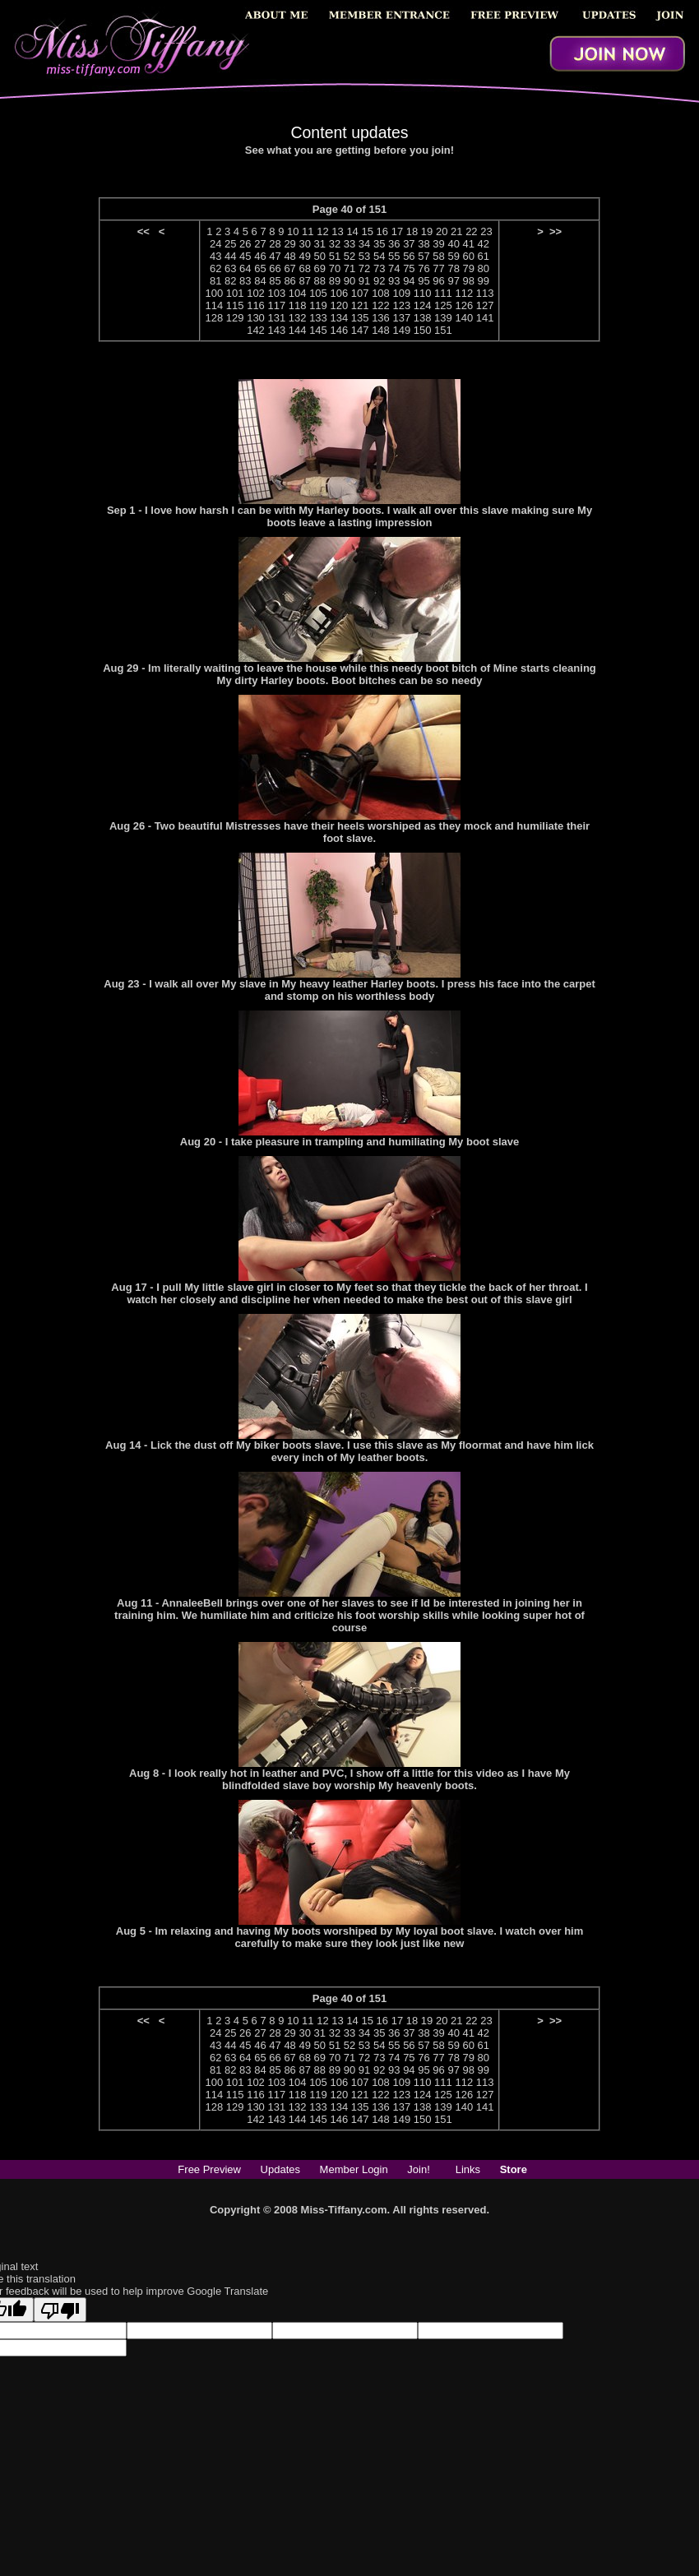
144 (298, 330)
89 (334, 281)
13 (337, 231)
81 (215, 281)
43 (215, 256)
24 (215, 244)
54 (379, 256)
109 (401, 293)
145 (318, 330)
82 (230, 281)
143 (276, 330)
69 (320, 268)
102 (256, 293)
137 (401, 318)
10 (293, 231)
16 (382, 231)
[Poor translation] (60, 2309)
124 (423, 305)
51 (334, 256)
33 (349, 244)
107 (360, 293)
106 (339, 293)
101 (235, 293)
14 (352, 231)
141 (485, 318)
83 (245, 281)
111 (443, 293)
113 (485, 293)
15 (367, 231)
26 (245, 244)
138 (423, 318)
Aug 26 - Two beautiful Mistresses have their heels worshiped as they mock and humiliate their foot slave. (349, 832)
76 (423, 268)
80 (483, 268)
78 (453, 268)
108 (381, 293)
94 (408, 281)
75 (408, 268)
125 (443, 305)
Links (468, 2169)
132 (298, 318)
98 (468, 281)
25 (230, 244)
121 (360, 305)
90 (349, 281)
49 (304, 256)
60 (468, 256)
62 (215, 268)
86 (289, 281)
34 (364, 244)
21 (456, 231)
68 (304, 268)
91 (364, 281)
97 (453, 281)
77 (438, 268)
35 (379, 244)
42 (483, 244)
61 (483, 256)
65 (260, 268)
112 (464, 293)
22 (471, 231)
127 (485, 305)
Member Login (354, 2169)
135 (360, 318)
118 (298, 305)
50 (320, 256)
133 (318, 318)
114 (215, 305)
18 (412, 231)
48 (289, 256)
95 (423, 281)
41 (468, 244)
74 (394, 268)
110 (423, 293)
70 (334, 268)
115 (235, 305)
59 (453, 256)
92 (379, 281)
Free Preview (209, 2169)
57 (423, 256)
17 (397, 231)
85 (274, 281)
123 (401, 305)
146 (339, 330)
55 (394, 256)
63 (230, 268)
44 (230, 256)
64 (245, 268)
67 (289, 268)
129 (235, 318)
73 (379, 268)
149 (401, 330)
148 (381, 330)
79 (468, 268)
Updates (280, 2169)
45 (245, 256)
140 (464, 318)
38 (423, 244)
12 (322, 231)
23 (486, 231)
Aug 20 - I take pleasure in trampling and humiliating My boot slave (349, 1141)
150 (423, 330)
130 (256, 318)
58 (438, 256)
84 (260, 281)
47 (274, 256)
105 (318, 293)
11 (307, 231)
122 (381, 305)
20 (441, 231)
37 (408, 244)
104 (298, 293)
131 (276, 318)
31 (320, 244)
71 (349, 268)
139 (443, 318)
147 (360, 330)
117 (276, 305)
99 (483, 281)
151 (443, 330)
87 (304, 281)
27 (260, 244)
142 (256, 330)
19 (427, 231)
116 (256, 305)
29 (289, 244)
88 (320, 281)
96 (438, 281)
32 (334, 244)
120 (339, 305)
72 (364, 268)
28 (274, 244)
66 (274, 268)
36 (394, 244)
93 (394, 281)
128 (215, 318)
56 (408, 256)
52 (349, 256)
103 (276, 293)
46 (260, 256)
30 (304, 244)
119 (318, 305)
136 (381, 318)
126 (464, 305)
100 (215, 293)
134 (339, 318)
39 (438, 244)
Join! (418, 2169)
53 (364, 256)
